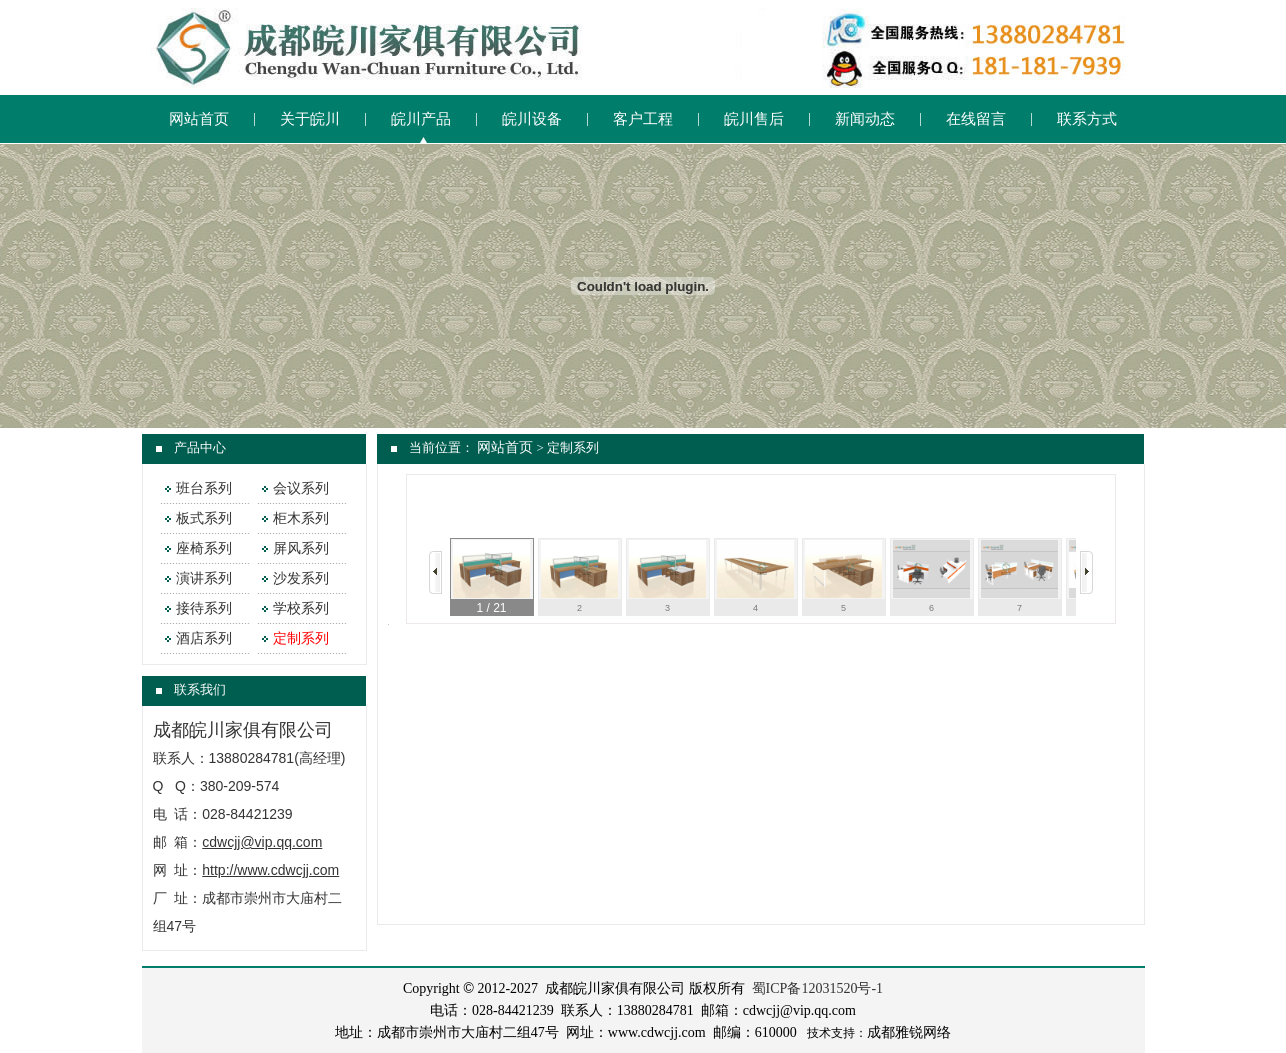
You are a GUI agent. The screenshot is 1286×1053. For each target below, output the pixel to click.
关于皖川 (310, 119)
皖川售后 (754, 119)
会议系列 (301, 488)
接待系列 (204, 608)
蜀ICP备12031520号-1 (817, 988)
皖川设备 (532, 119)
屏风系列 (301, 548)
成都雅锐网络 (909, 1032)
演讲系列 (204, 578)
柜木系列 (301, 518)
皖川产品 (421, 119)
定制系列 (301, 638)
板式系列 (204, 518)
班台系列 (204, 488)
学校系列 (301, 608)
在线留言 (976, 119)
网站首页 (199, 119)
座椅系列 (204, 548)
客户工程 (643, 119)
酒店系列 (204, 638)
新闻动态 (865, 119)
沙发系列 (301, 578)
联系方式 (1087, 119)
